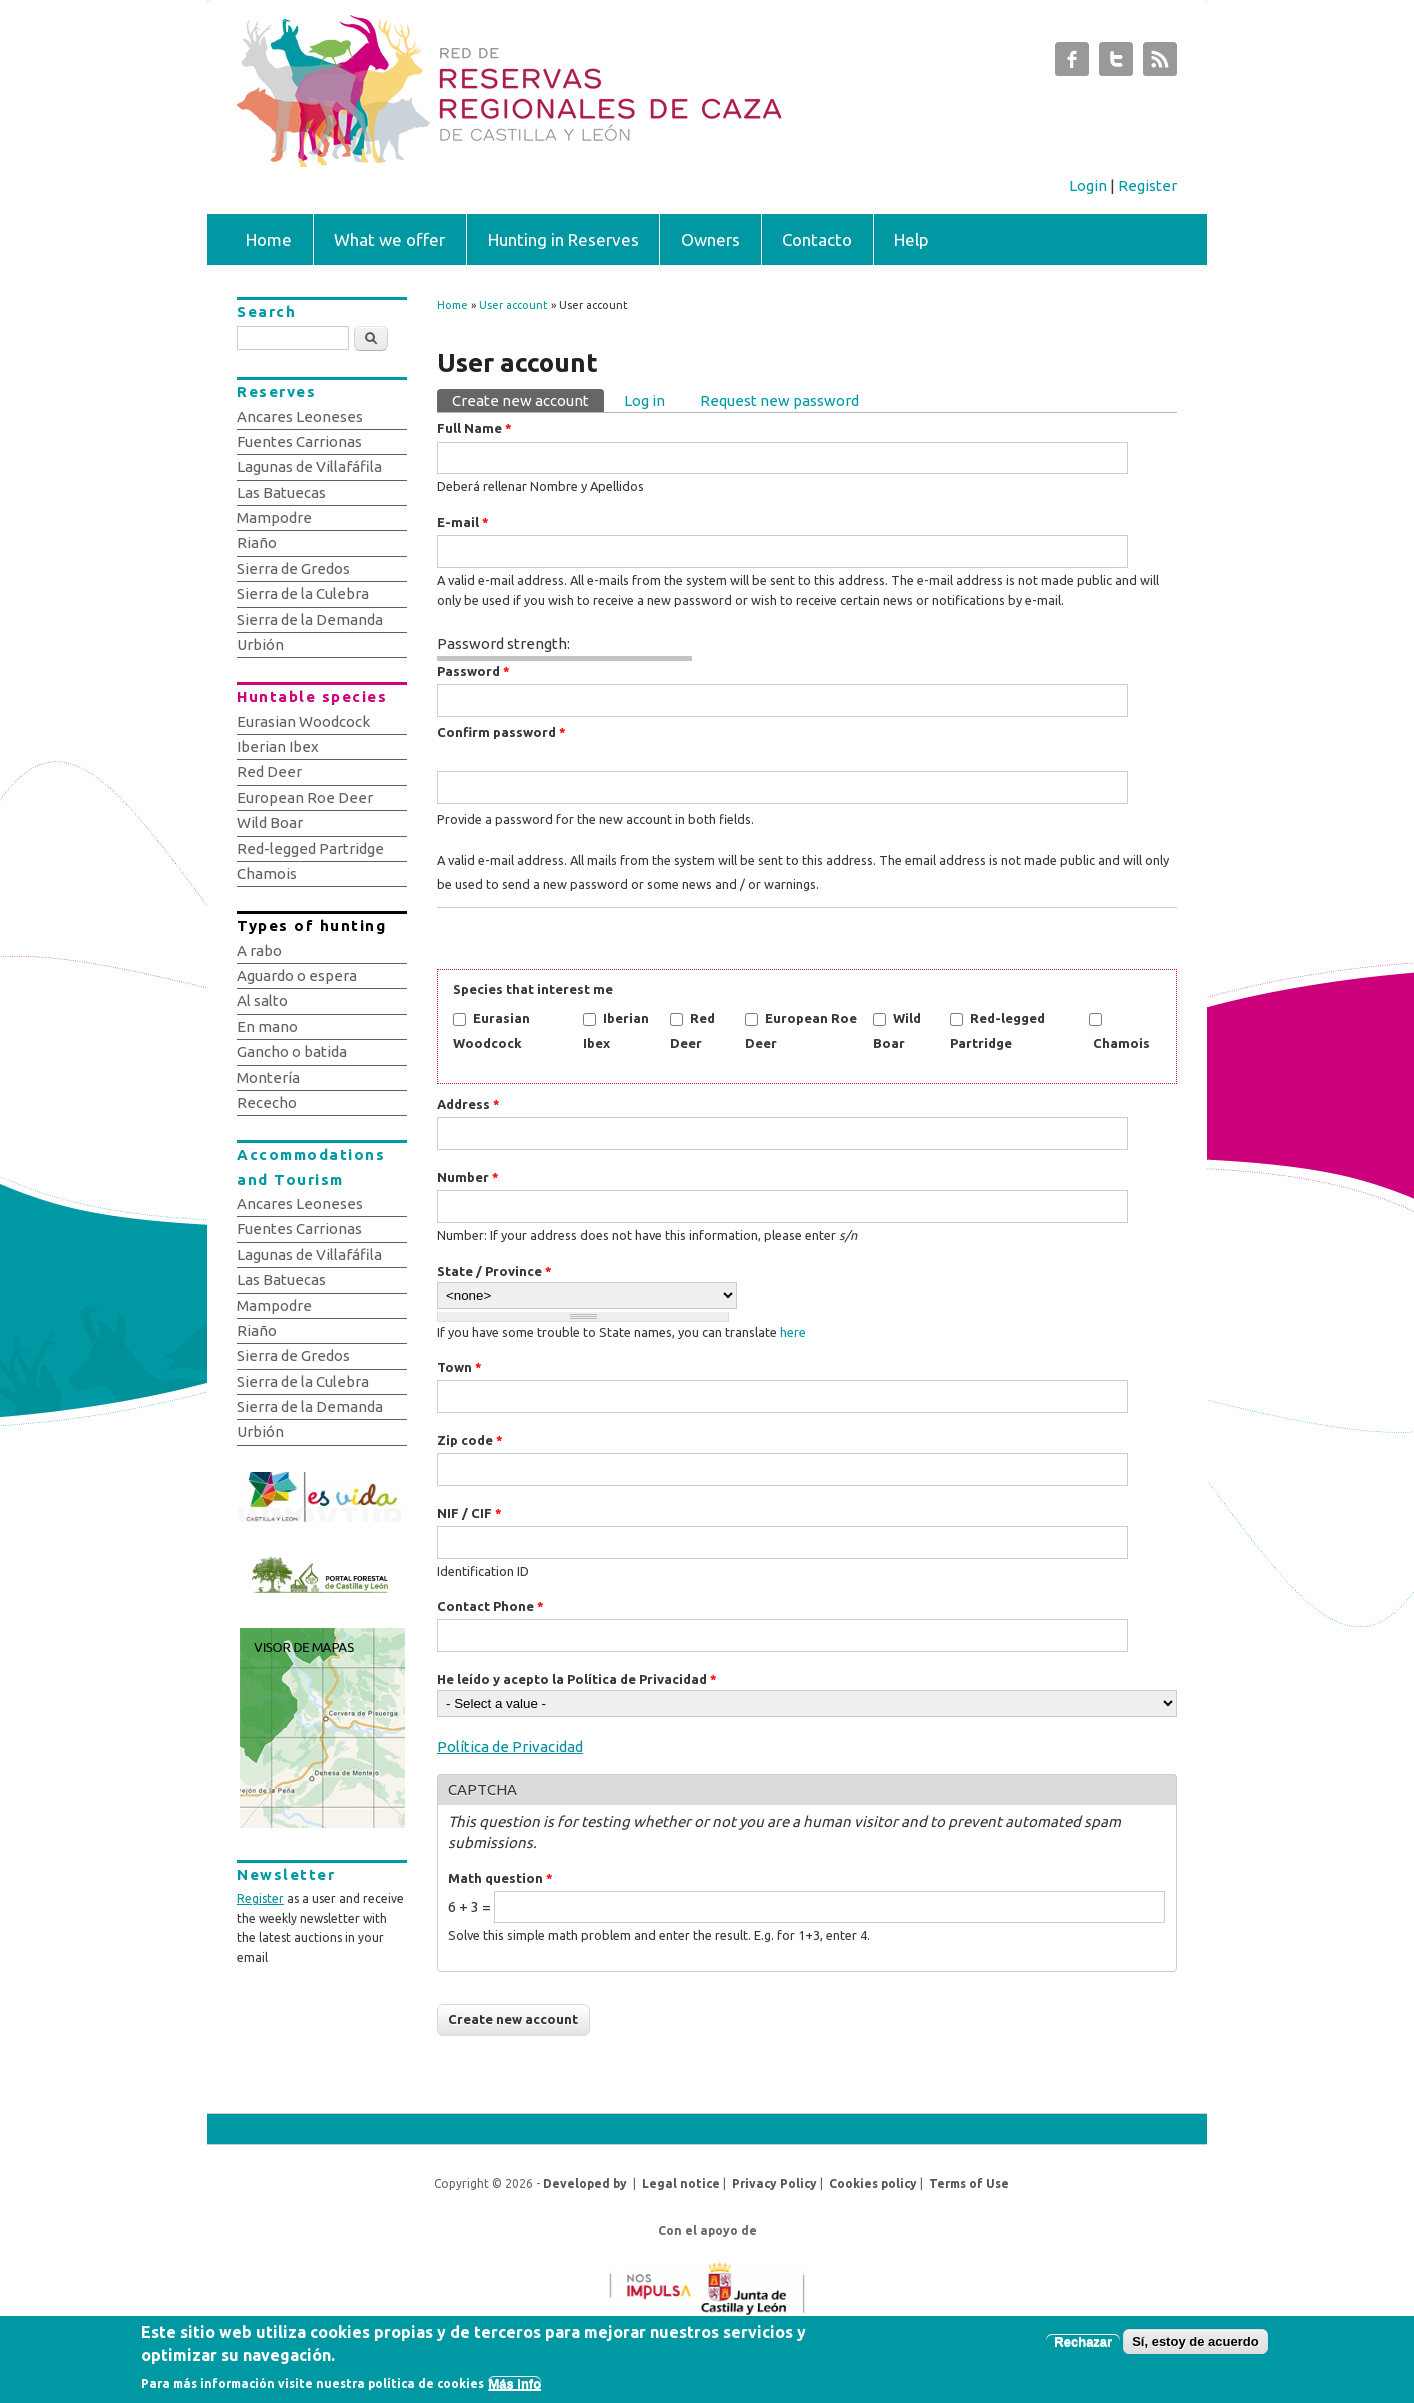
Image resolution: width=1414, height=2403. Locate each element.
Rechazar (1083, 2346)
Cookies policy (873, 2183)
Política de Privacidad (510, 1746)
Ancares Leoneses (300, 416)
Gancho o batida (292, 1051)
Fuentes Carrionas (299, 441)
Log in (644, 400)
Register (1147, 185)
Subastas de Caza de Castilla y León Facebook (1072, 64)
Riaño (257, 542)
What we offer (389, 239)
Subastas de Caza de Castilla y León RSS (1160, 64)
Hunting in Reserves (563, 239)
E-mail (463, 522)
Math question (500, 1878)
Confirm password (501, 732)
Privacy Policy (774, 2183)
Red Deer (269, 771)
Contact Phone (490, 1606)
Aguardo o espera (297, 975)
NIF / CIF (469, 1513)
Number (468, 1177)
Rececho (267, 1102)
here (793, 1332)
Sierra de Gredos (293, 568)
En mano (267, 1026)
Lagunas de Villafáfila (309, 466)
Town (459, 1367)
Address (468, 1104)
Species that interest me (533, 989)
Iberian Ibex (278, 746)
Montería (268, 1077)
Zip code (470, 1440)
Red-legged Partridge (310, 848)
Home (269, 239)
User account (513, 305)
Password (473, 671)
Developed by (585, 2183)
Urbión (260, 644)
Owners (710, 239)
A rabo (259, 950)
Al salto (262, 1000)
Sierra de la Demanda (310, 619)
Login (1088, 185)
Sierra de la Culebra (303, 593)
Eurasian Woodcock (303, 721)
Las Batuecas (281, 492)
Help (911, 239)
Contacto (817, 239)
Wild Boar (270, 822)
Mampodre (274, 517)
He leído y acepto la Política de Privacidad (577, 1679)
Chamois (1121, 1043)
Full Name (474, 428)
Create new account (528, 399)
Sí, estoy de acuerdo (1195, 2346)
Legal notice (681, 2183)
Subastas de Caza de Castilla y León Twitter (1116, 64)
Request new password (779, 400)
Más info (514, 2387)
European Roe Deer (305, 797)
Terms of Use (969, 2183)
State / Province (494, 1271)
